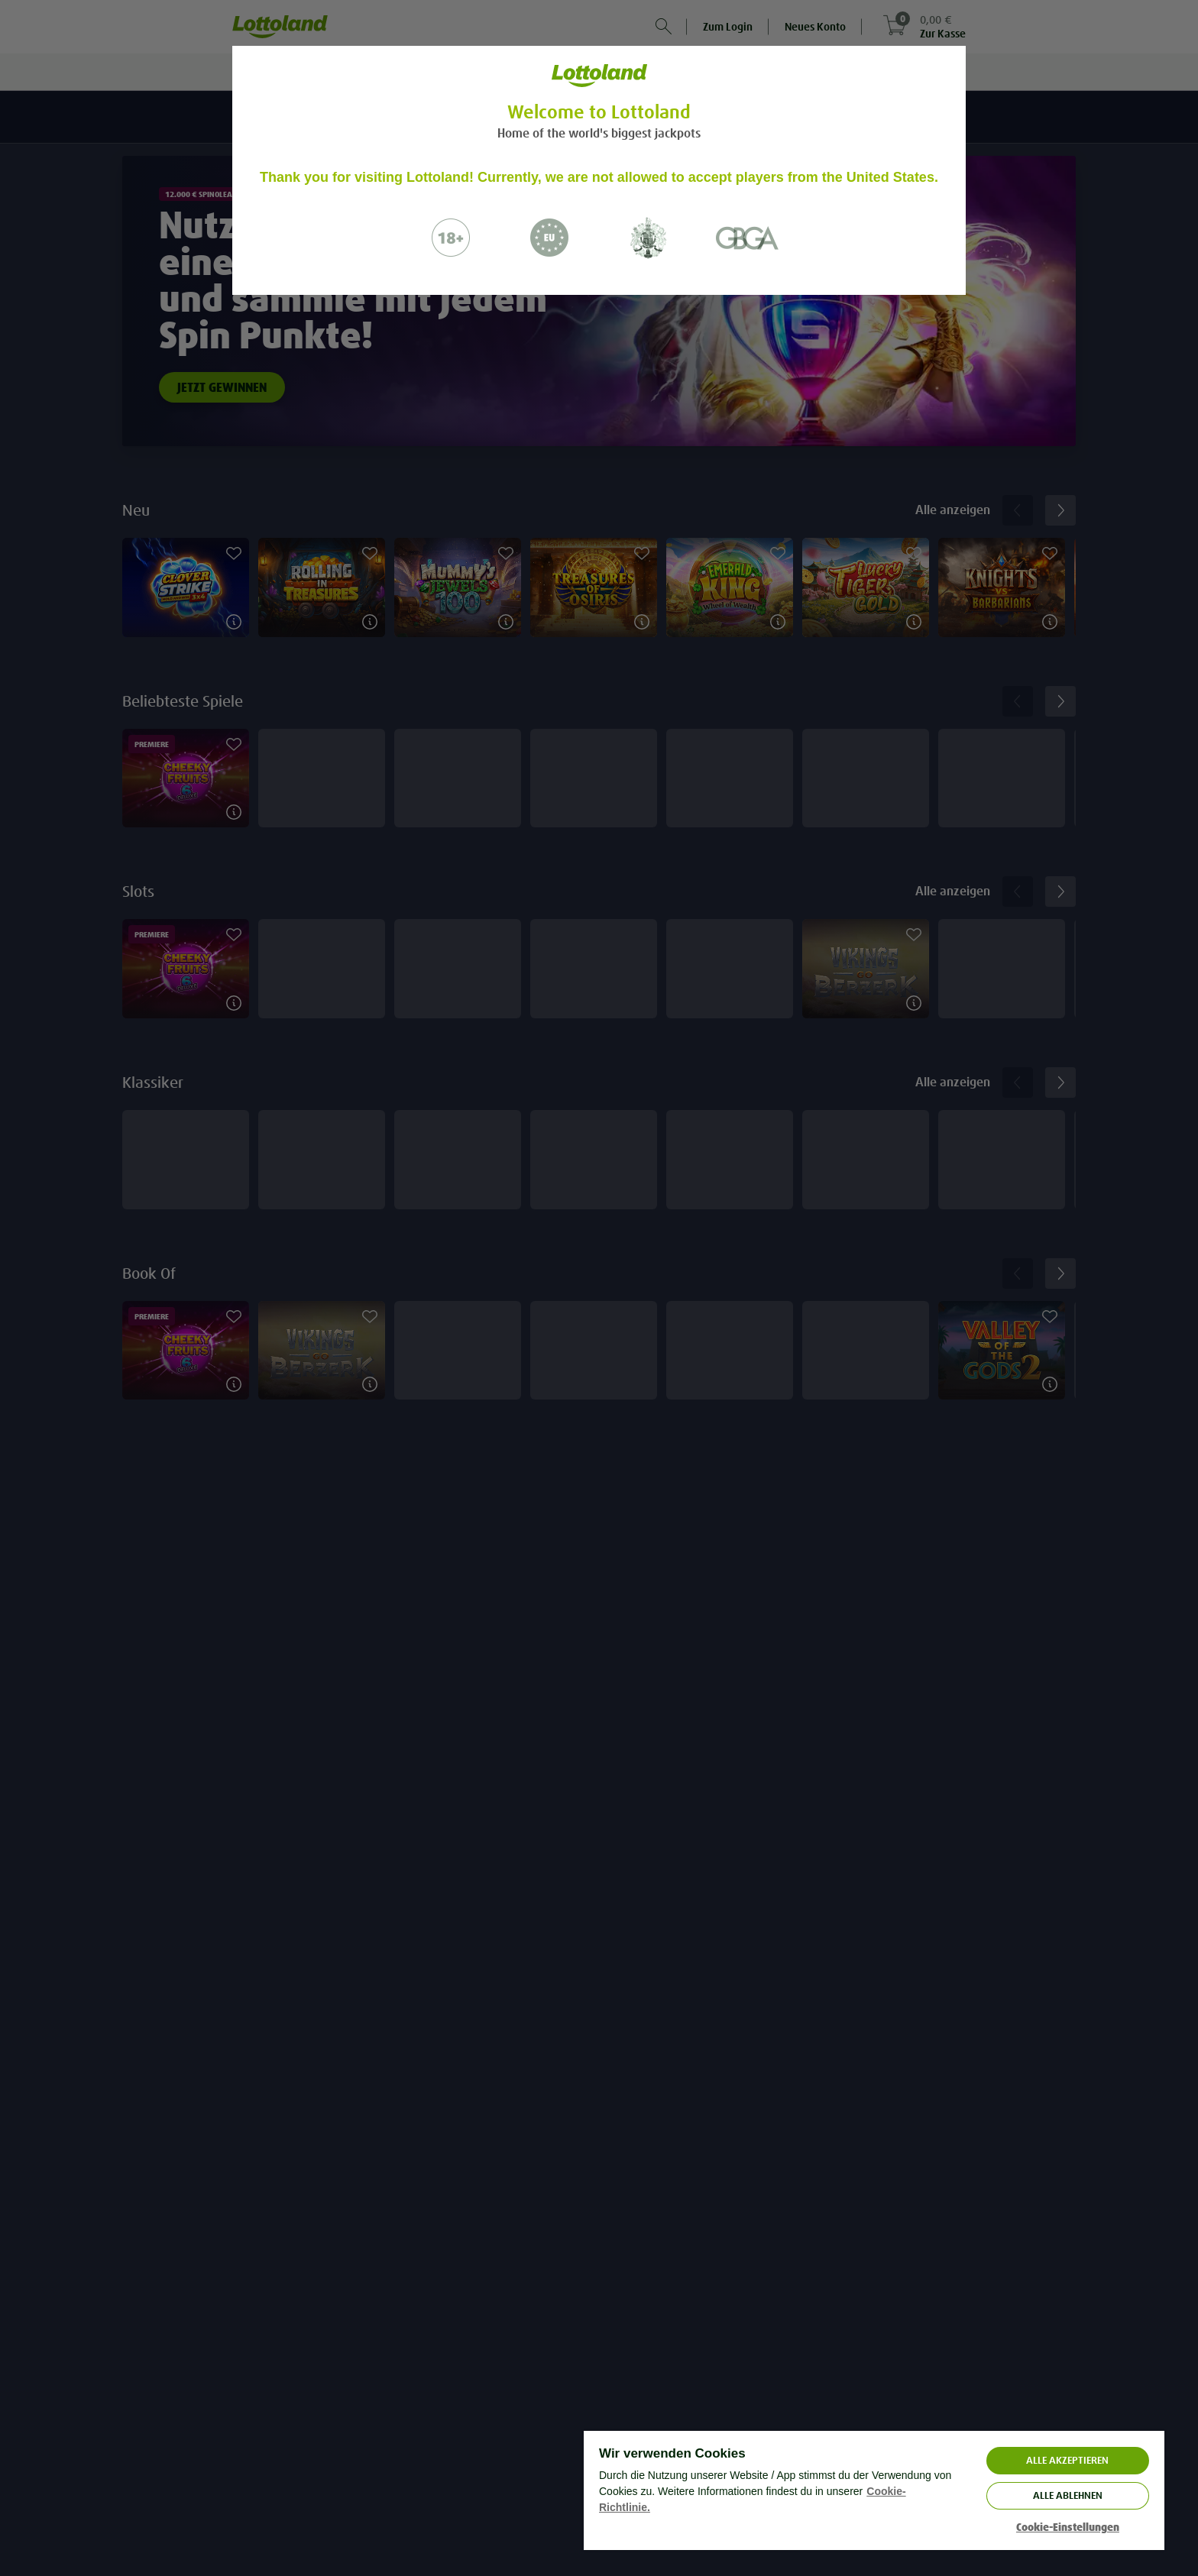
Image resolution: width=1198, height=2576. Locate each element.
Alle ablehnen (1067, 2495)
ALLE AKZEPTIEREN (1067, 2460)
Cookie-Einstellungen (1067, 2527)
